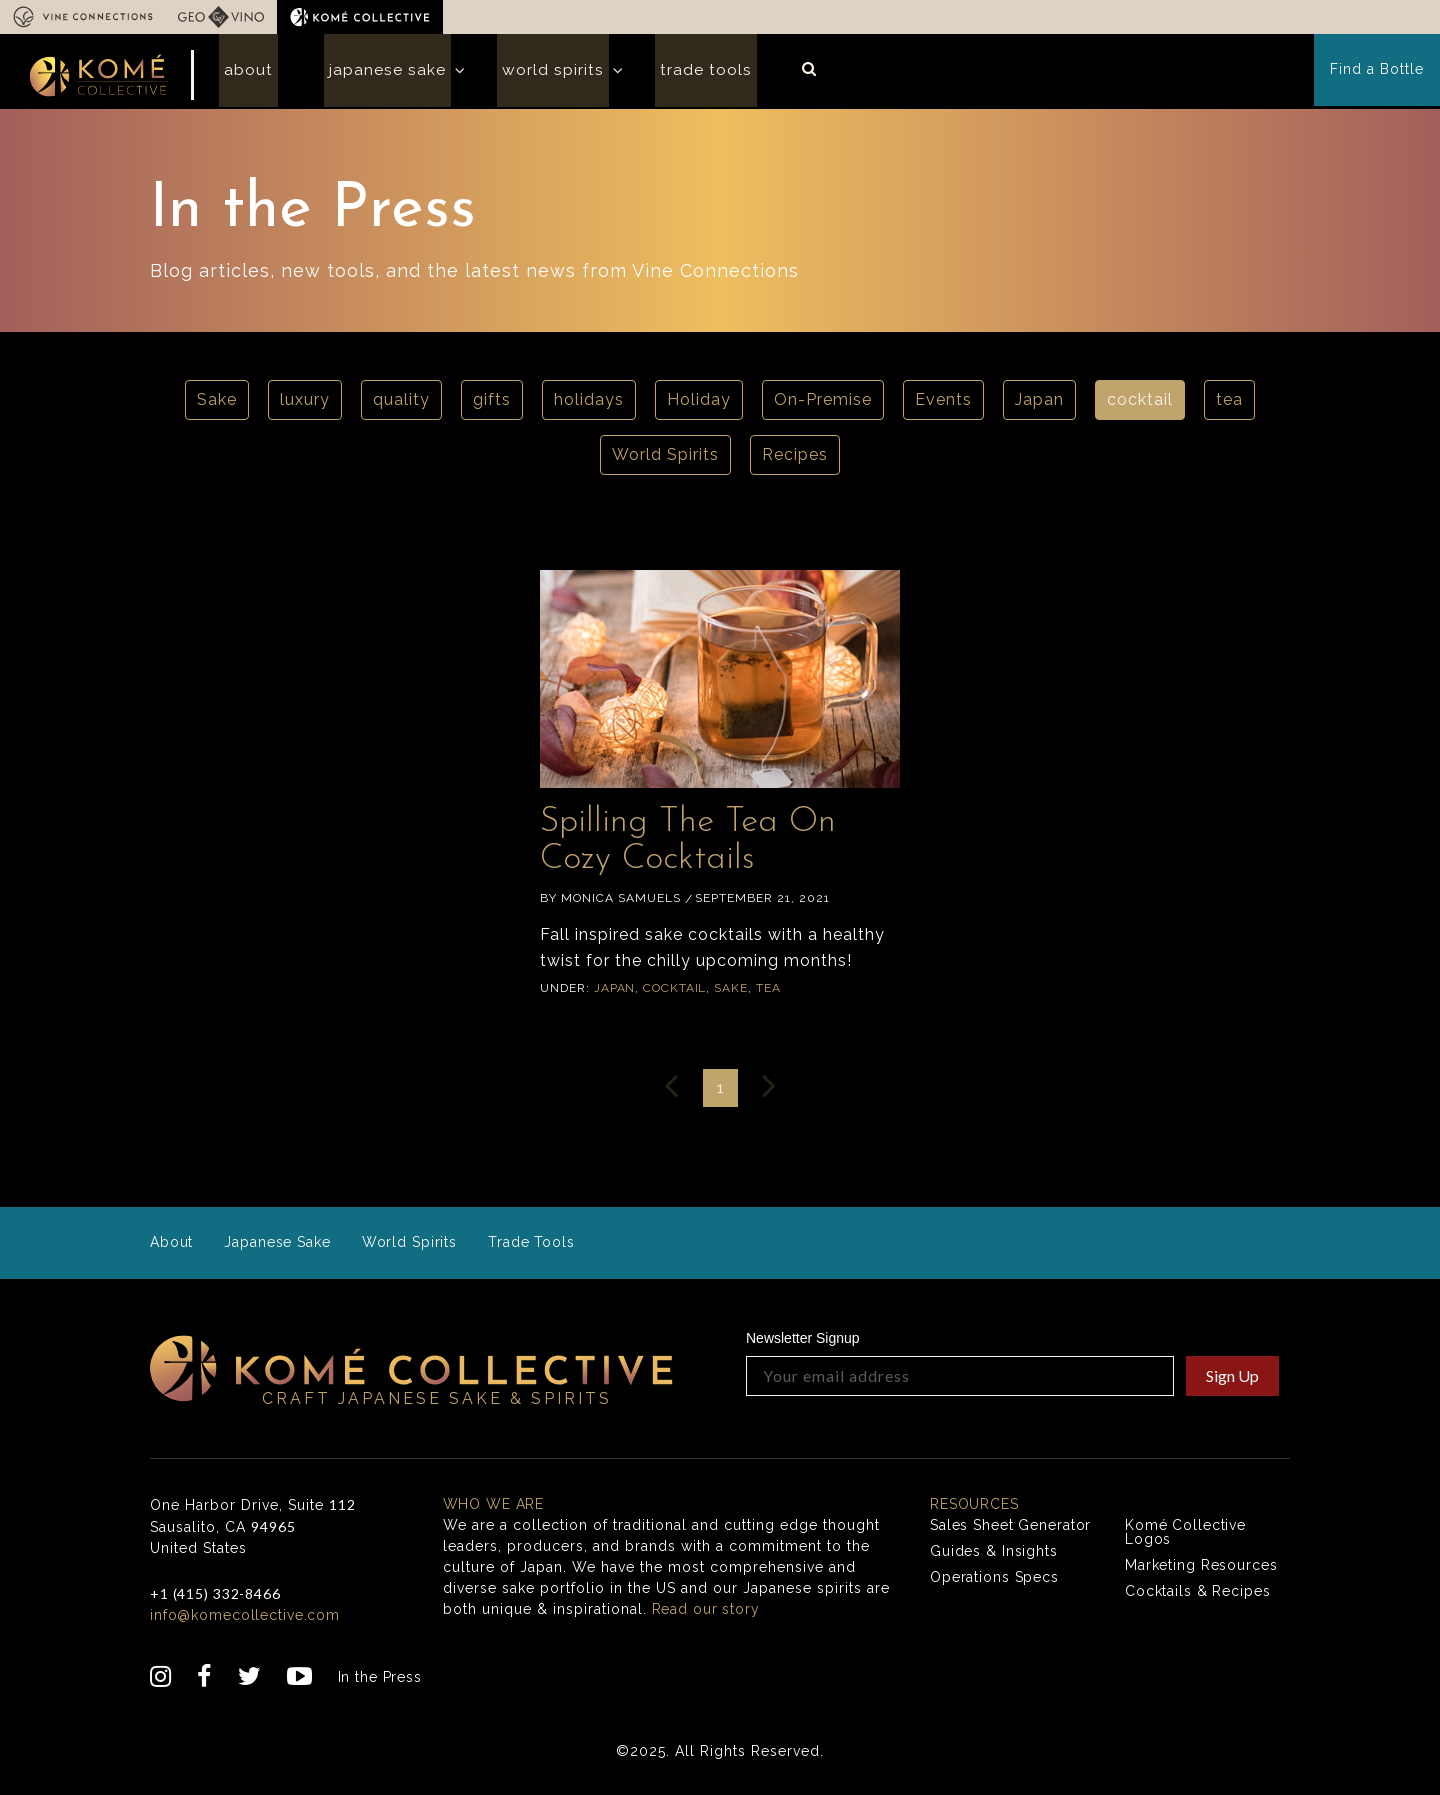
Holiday (699, 405)
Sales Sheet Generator (1012, 1530)
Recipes (795, 460)
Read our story (707, 1614)
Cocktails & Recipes (1199, 1596)
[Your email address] (960, 1381)
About (243, 73)
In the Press (381, 1682)
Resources (975, 1509)
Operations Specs (995, 1582)
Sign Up (1232, 1380)
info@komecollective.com (246, 1620)
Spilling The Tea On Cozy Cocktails (710, 844)
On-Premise (823, 405)
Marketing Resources (1202, 1570)
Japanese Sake (372, 73)
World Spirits (528, 73)
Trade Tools (671, 73)
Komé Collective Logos (1186, 1537)
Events (943, 405)
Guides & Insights (995, 1556)
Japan (1039, 405)
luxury (305, 405)
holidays (589, 405)
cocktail (1140, 405)
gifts (492, 405)
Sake (217, 405)
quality (401, 405)
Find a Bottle (1378, 74)
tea (1229, 405)
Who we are (494, 1509)
